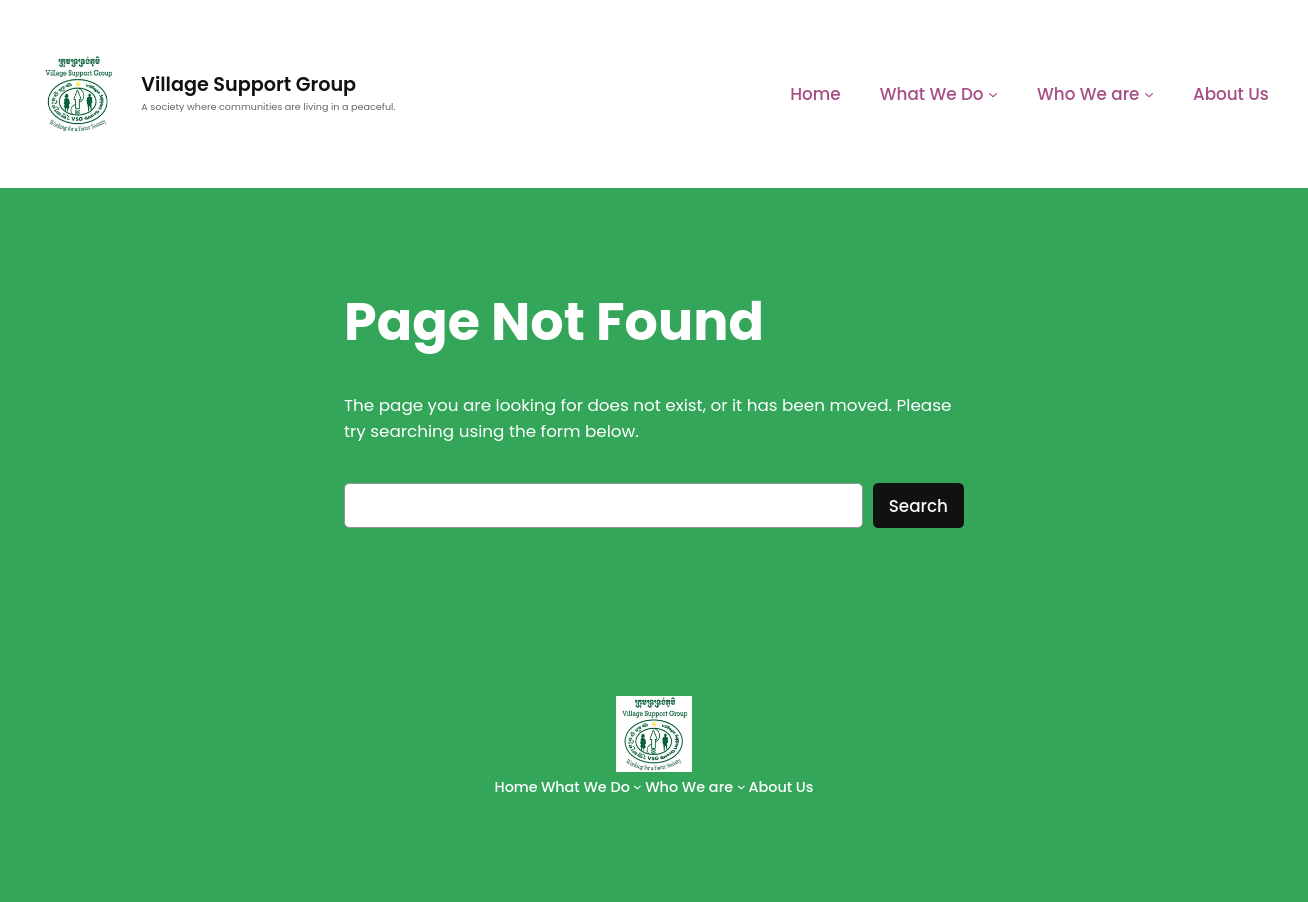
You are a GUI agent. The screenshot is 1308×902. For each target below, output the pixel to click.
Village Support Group (248, 84)
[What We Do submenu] (993, 94)
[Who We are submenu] (1149, 94)
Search (918, 506)
